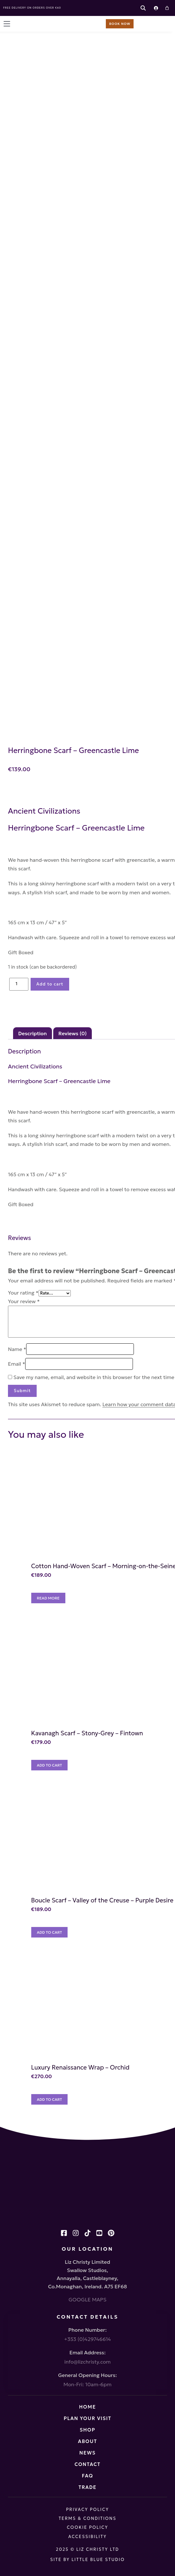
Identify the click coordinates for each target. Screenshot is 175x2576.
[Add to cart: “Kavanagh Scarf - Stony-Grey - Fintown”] (49, 1765)
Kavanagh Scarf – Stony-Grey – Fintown (87, 1733)
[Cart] (167, 8)
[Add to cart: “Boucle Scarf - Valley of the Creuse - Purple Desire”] (49, 1932)
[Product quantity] (18, 984)
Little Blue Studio (98, 2559)
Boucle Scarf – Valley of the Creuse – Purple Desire (102, 1900)
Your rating (23, 1292)
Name (17, 1349)
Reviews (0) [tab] (72, 1033)
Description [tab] (32, 1033)
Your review (24, 1301)
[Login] (156, 8)
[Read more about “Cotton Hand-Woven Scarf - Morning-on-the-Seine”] (48, 1598)
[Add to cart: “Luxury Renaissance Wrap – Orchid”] (49, 2099)
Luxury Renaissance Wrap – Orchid (80, 2067)
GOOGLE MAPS (87, 2299)
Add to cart (49, 984)
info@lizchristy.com (87, 2361)
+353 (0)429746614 (87, 2339)
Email (16, 1364)
